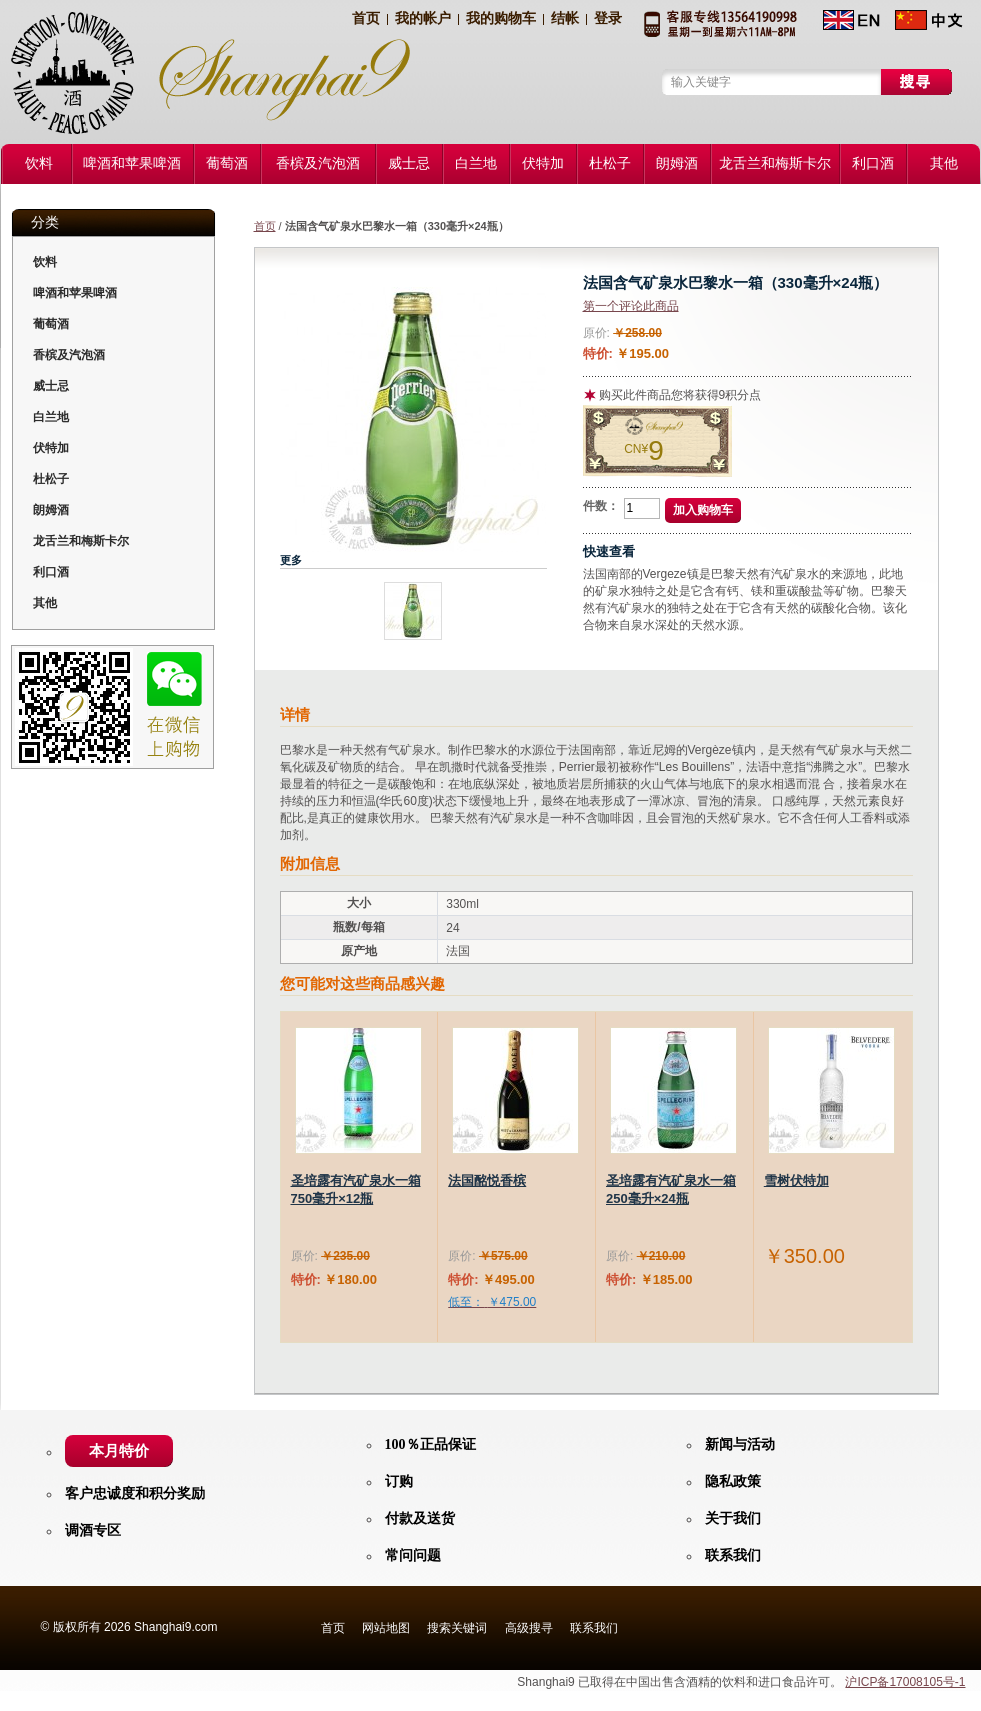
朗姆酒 (51, 510)
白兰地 (51, 417)
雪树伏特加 (796, 1180)
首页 (366, 18)
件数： (601, 506)
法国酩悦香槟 (487, 1180)
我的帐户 (423, 18)
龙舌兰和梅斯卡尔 (81, 541)
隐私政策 (733, 1481)
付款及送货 (420, 1518)
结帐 (565, 18)
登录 (608, 18)
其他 (45, 603)
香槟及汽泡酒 (69, 355)
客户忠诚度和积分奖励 (135, 1493)
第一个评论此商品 (631, 306)
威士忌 (51, 386)
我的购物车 (501, 18)
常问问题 (413, 1555)
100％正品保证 (430, 1444)
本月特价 (119, 1451)
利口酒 (51, 572)
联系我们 (733, 1555)
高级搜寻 (529, 1628)
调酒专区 (93, 1530)
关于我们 (733, 1518)
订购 (399, 1481)
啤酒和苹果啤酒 (75, 293)
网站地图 (386, 1628)
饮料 (45, 262)
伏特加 (51, 448)
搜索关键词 (457, 1628)
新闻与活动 (740, 1444)
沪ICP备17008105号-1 (905, 1682)
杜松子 (51, 479)
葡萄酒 (51, 324)
